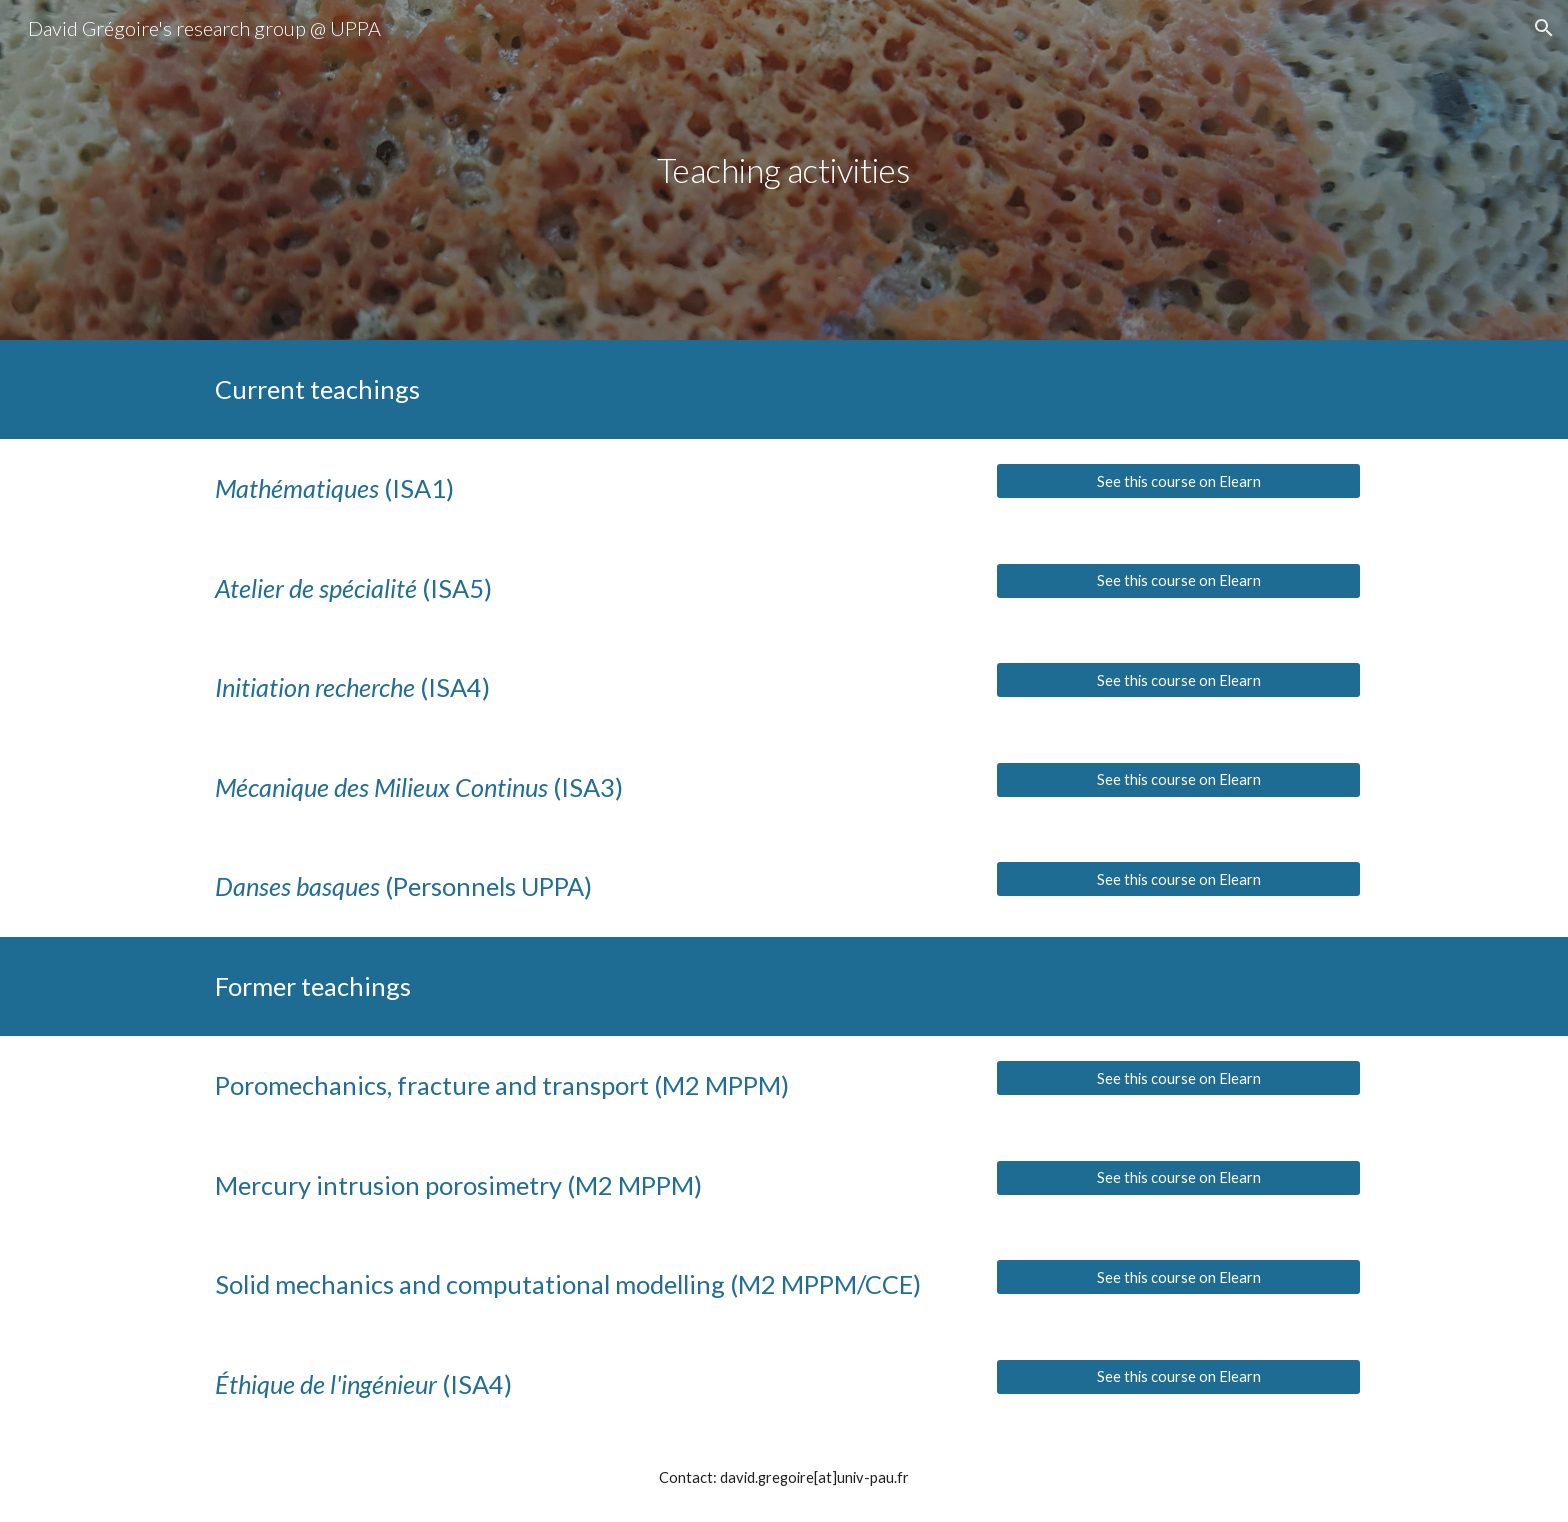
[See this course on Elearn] (1178, 481)
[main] (784, 170)
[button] (1544, 28)
